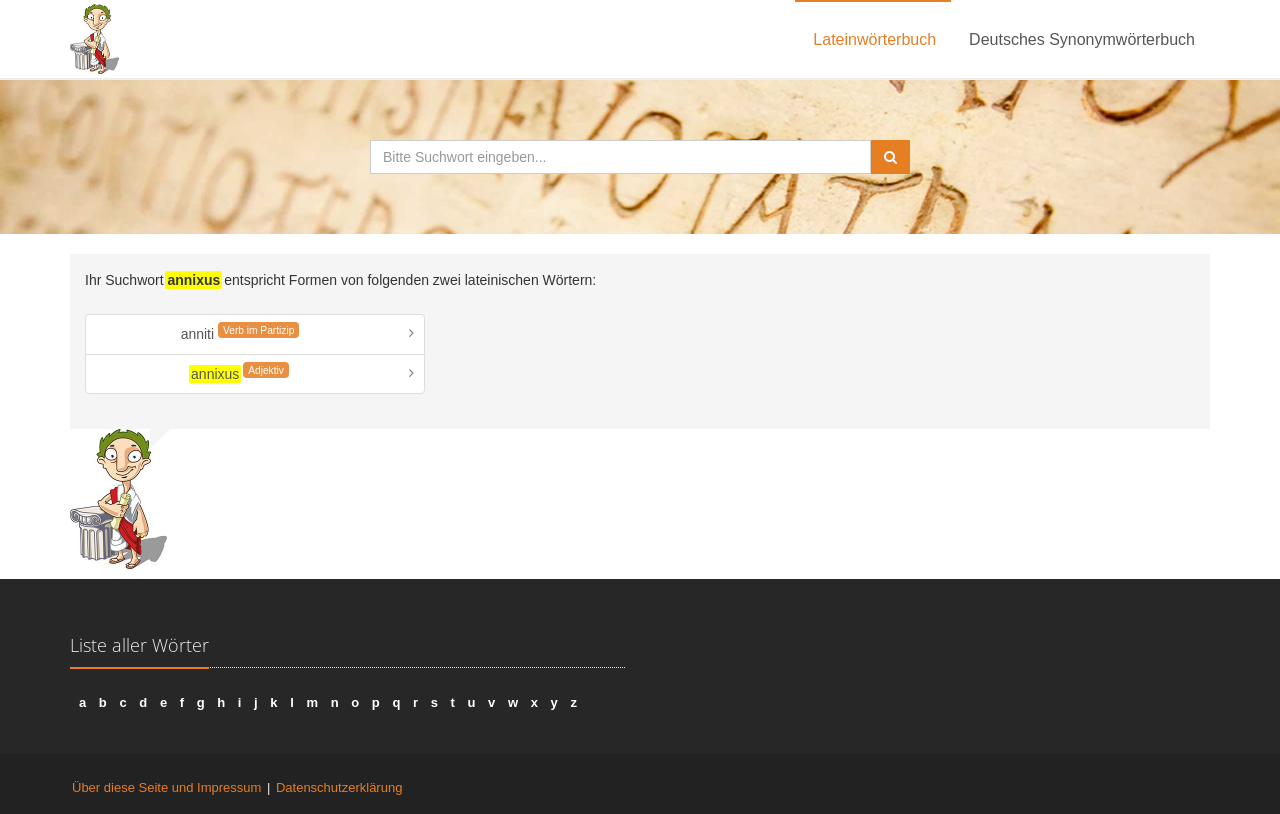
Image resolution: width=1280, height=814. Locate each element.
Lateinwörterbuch (874, 39)
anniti (240, 332)
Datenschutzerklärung (339, 787)
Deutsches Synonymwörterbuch (1082, 39)
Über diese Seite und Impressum (166, 787)
